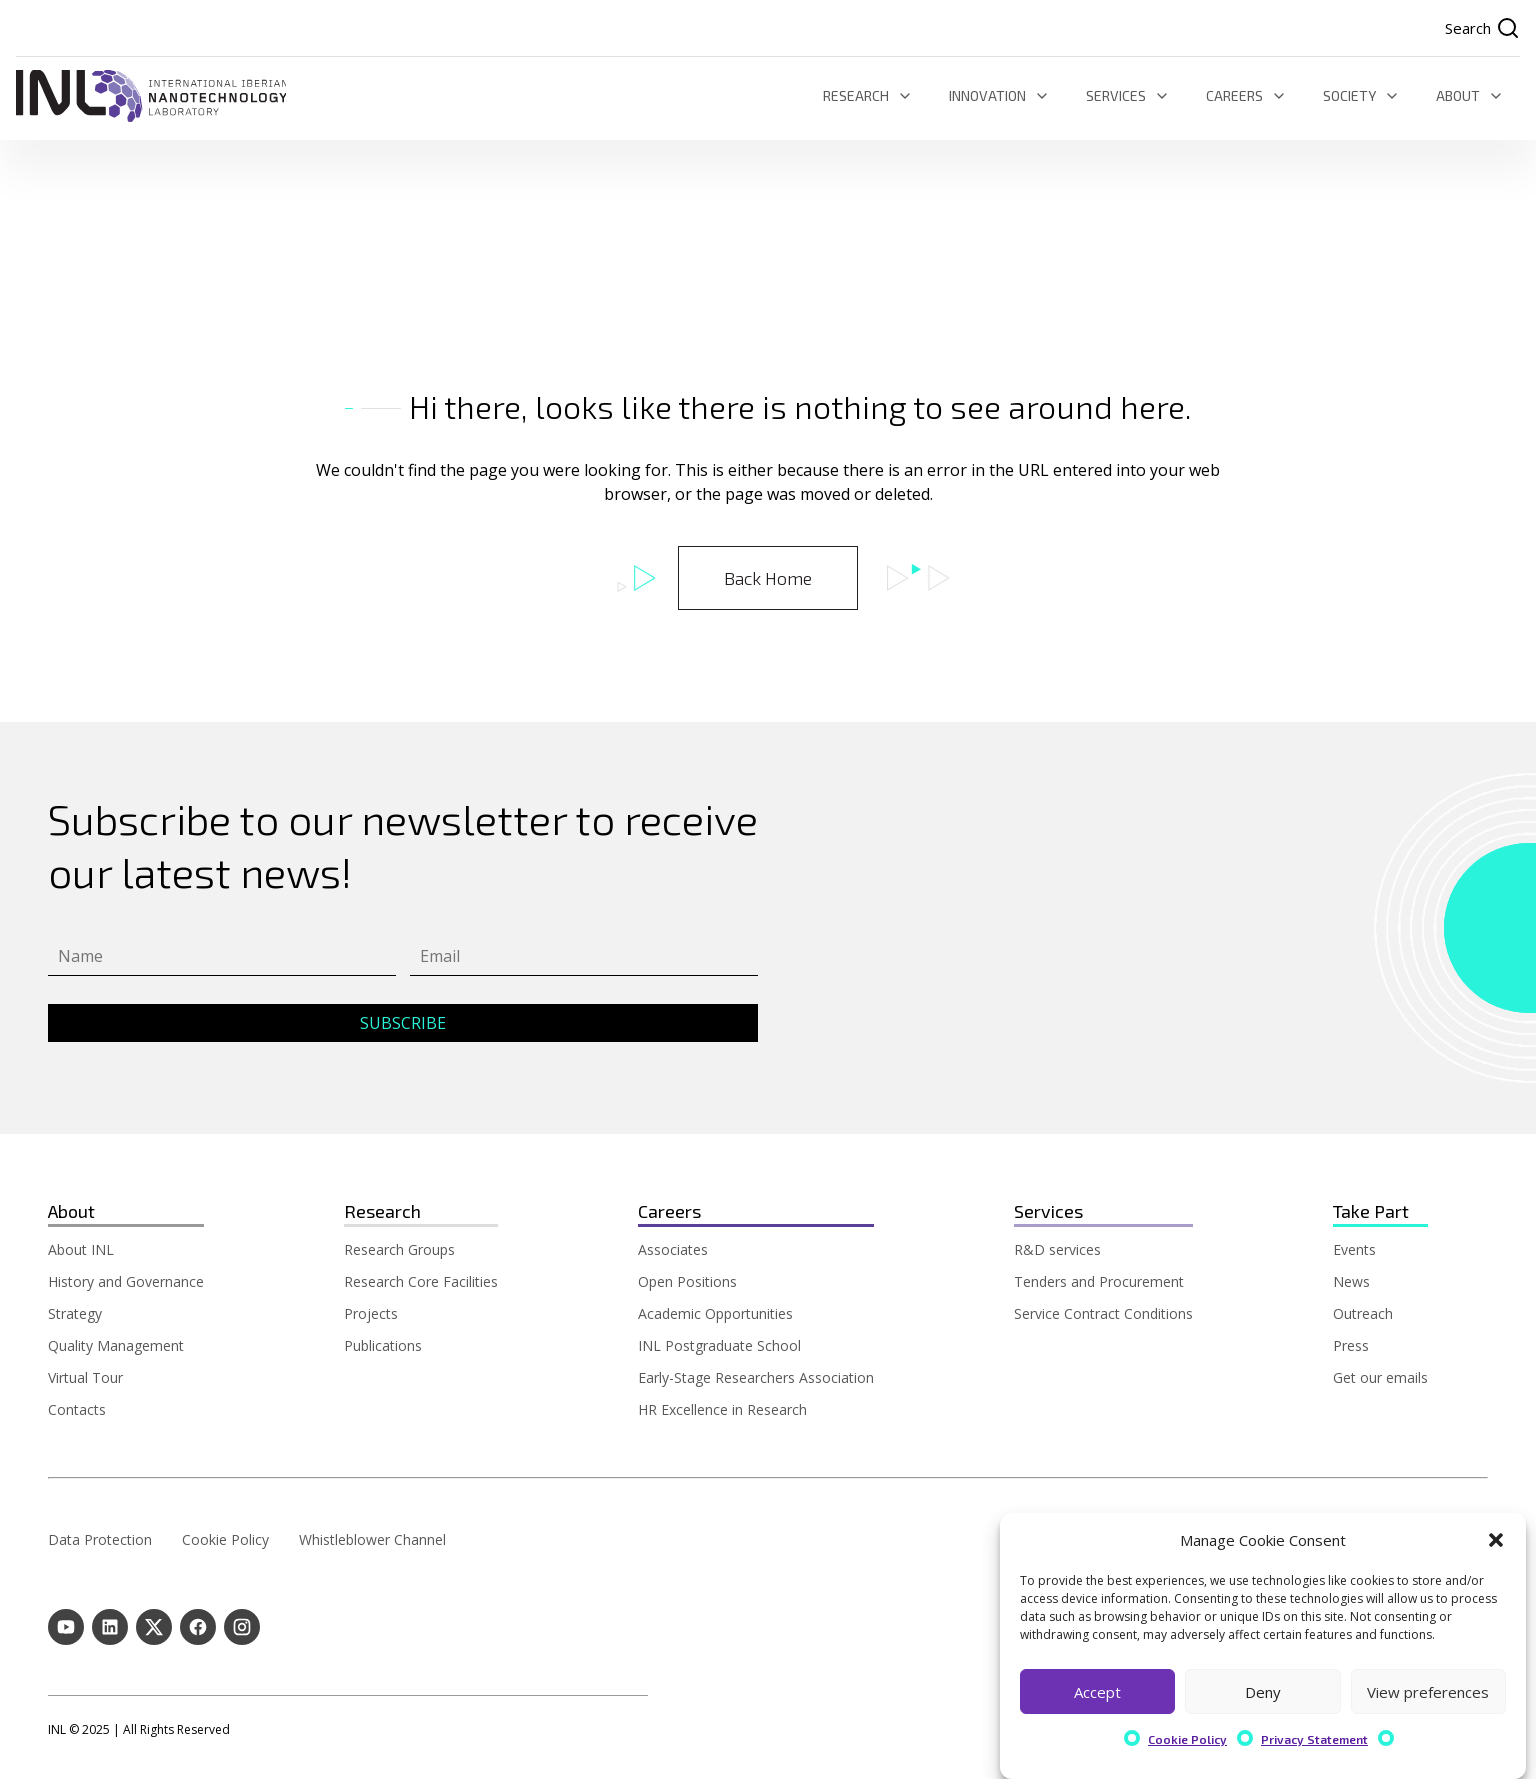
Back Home (768, 578)
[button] (1496, 1540)
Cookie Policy (1187, 1739)
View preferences (1428, 1692)
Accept (1097, 1692)
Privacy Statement (1314, 1739)
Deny (1263, 1692)
